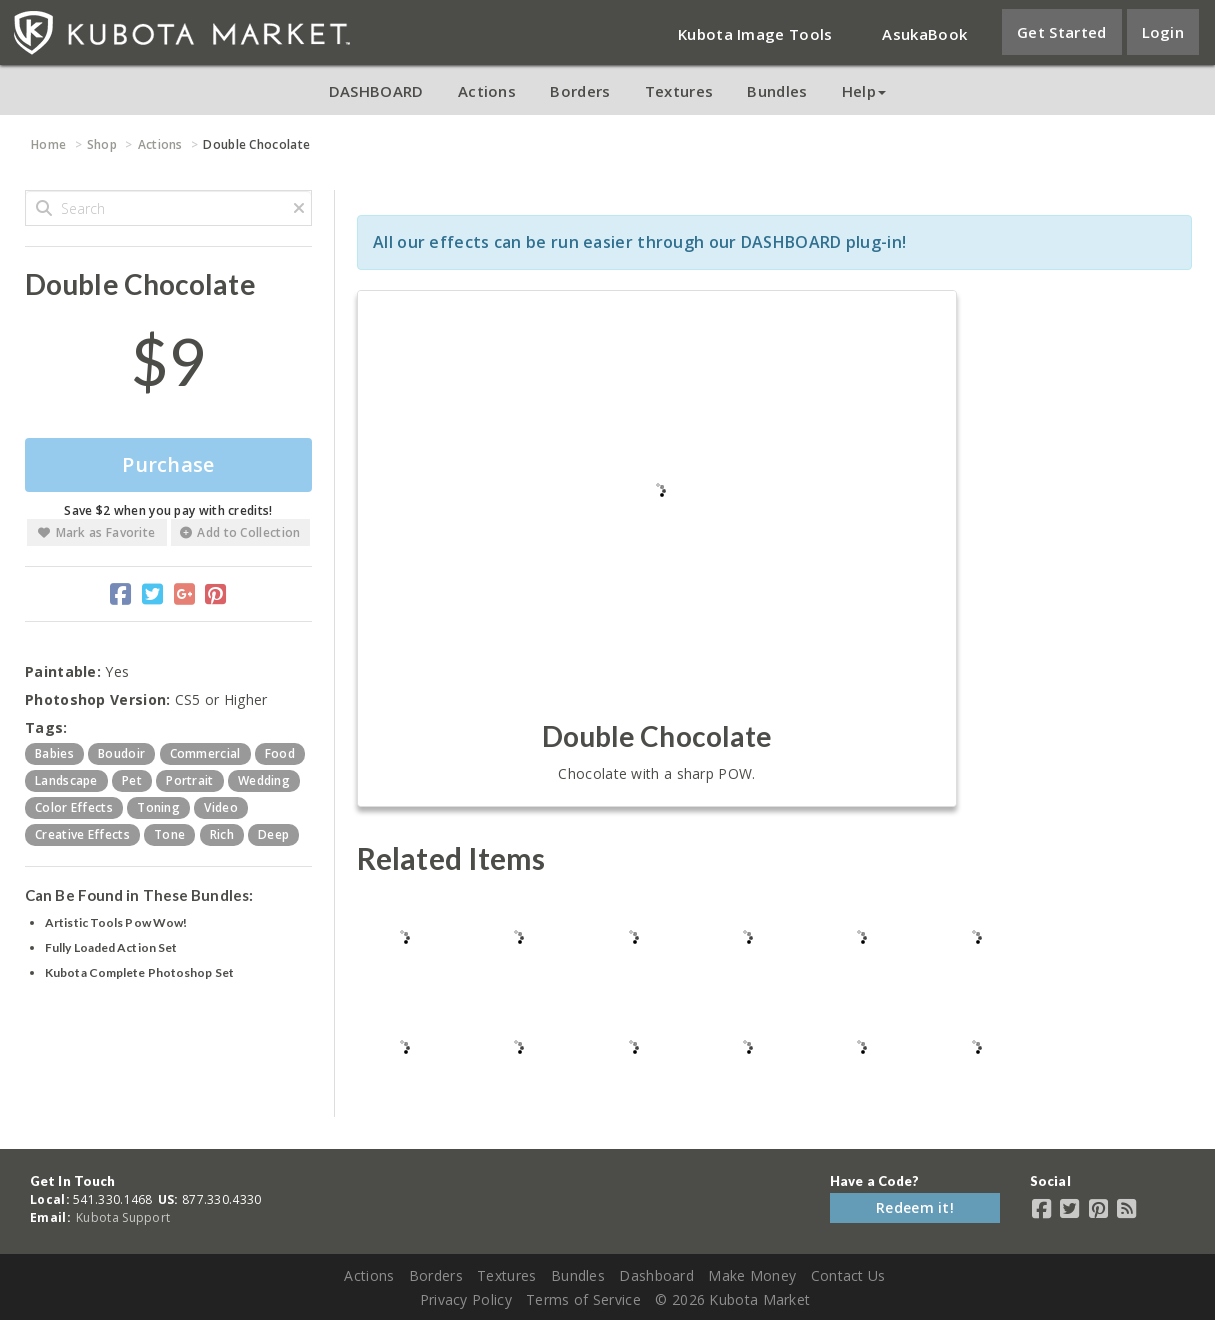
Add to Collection (240, 532)
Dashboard (656, 1275)
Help (864, 91)
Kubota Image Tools (755, 34)
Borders (580, 91)
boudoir (121, 753)
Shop (102, 144)
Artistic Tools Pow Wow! (116, 922)
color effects (74, 807)
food (280, 753)
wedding (264, 780)
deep (273, 834)
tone (169, 834)
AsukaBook (924, 34)
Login (1163, 32)
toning (158, 807)
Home (48, 144)
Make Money (752, 1275)
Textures (679, 91)
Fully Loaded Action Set (111, 947)
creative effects (82, 834)
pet (132, 780)
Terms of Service (583, 1299)
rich (222, 834)
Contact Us (848, 1275)
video (221, 807)
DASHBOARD (376, 91)
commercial (205, 753)
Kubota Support (123, 1217)
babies (54, 753)
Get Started (1061, 32)
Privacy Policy (466, 1299)
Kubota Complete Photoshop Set (139, 972)
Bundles (777, 91)
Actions (487, 91)
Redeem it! (915, 1207)
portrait (189, 780)
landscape (66, 780)
